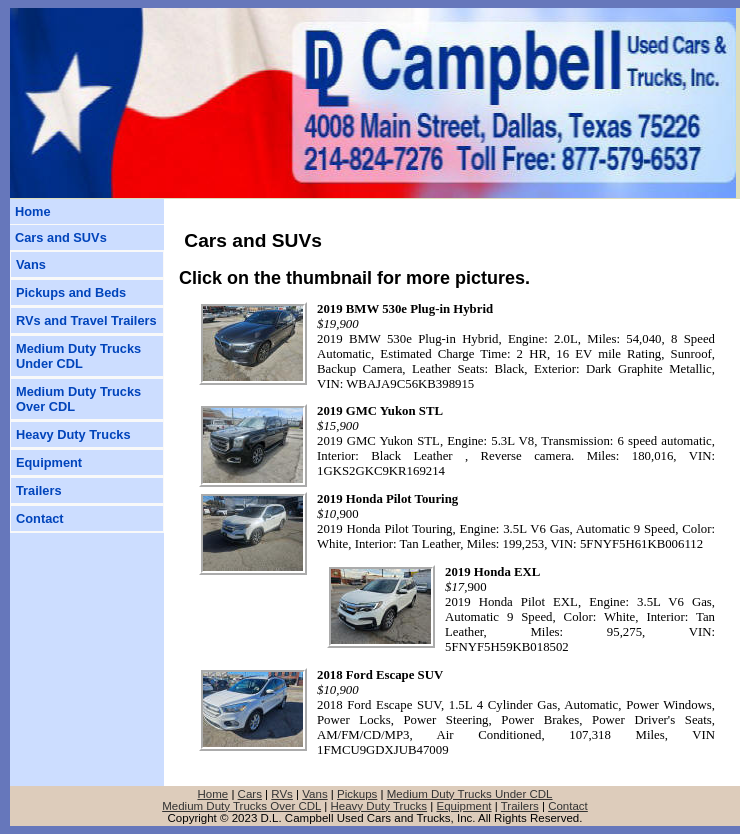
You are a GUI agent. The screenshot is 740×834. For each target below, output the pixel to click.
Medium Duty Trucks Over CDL (241, 806)
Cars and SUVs (61, 237)
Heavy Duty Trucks (73, 434)
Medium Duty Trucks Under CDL (470, 794)
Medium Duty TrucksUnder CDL (78, 356)
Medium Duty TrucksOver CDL (78, 399)
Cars (250, 794)
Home (33, 211)
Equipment (49, 462)
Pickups (357, 794)
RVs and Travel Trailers (86, 320)
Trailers (39, 490)
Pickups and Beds (71, 292)
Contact (40, 518)
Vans (31, 264)
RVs (282, 794)
